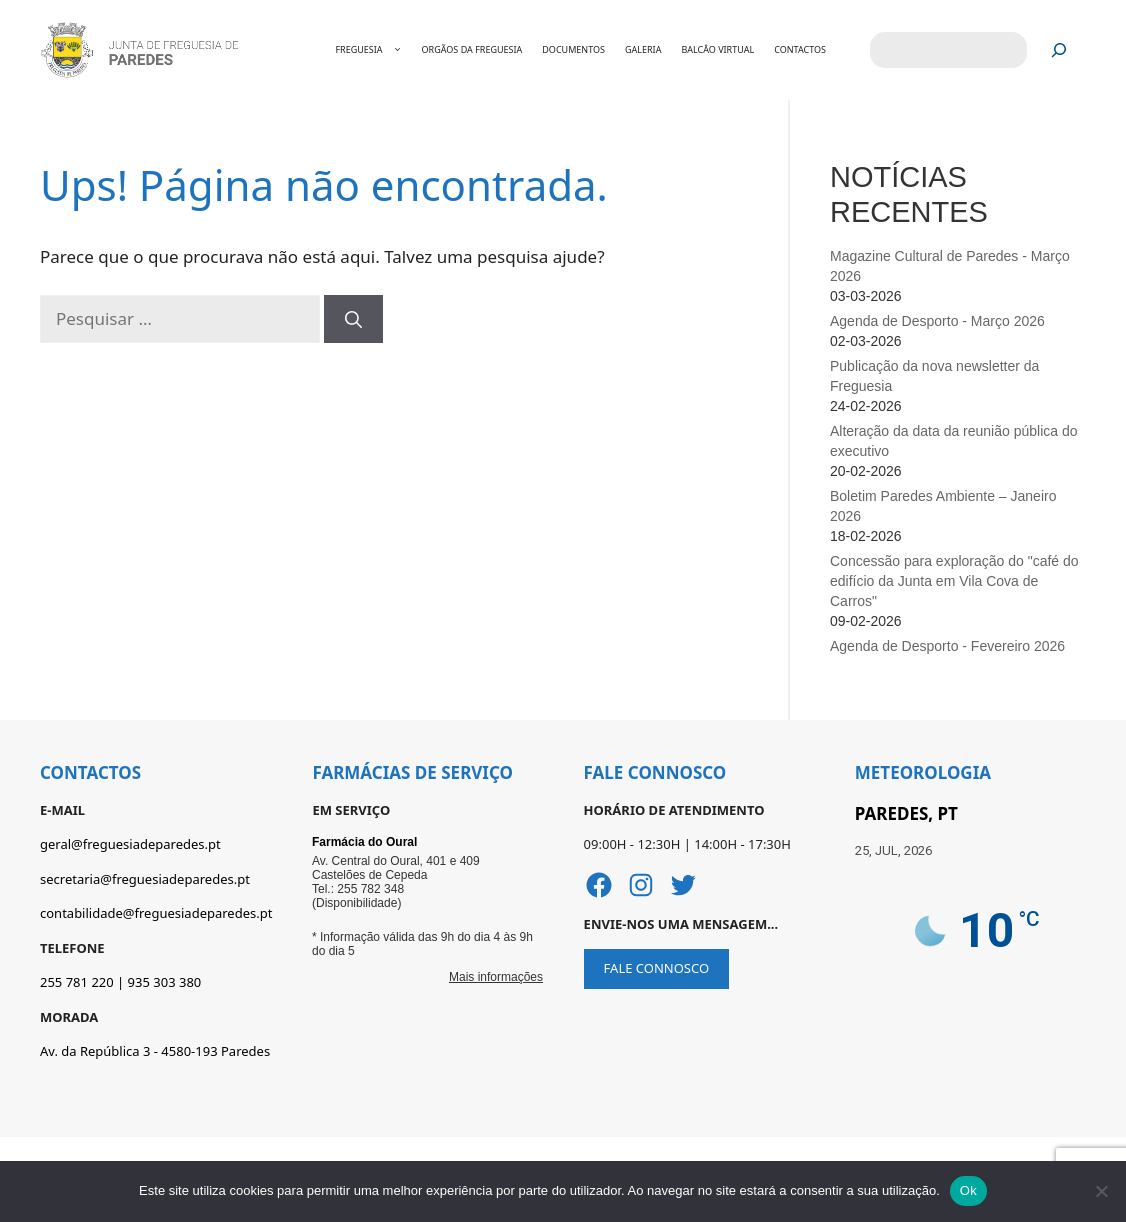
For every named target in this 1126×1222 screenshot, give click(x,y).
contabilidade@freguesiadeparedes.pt (156, 913)
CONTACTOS (800, 49)
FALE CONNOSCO (656, 968)
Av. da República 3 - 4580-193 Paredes (155, 1051)
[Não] (1101, 1191)
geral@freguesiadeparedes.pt (130, 844)
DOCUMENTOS (573, 49)
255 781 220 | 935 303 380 (120, 982)
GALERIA (643, 49)
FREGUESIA (378, 50)
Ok (968, 1190)
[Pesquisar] (1059, 50)
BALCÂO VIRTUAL (717, 49)
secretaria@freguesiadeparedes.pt (145, 879)
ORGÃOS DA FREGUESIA (472, 49)
